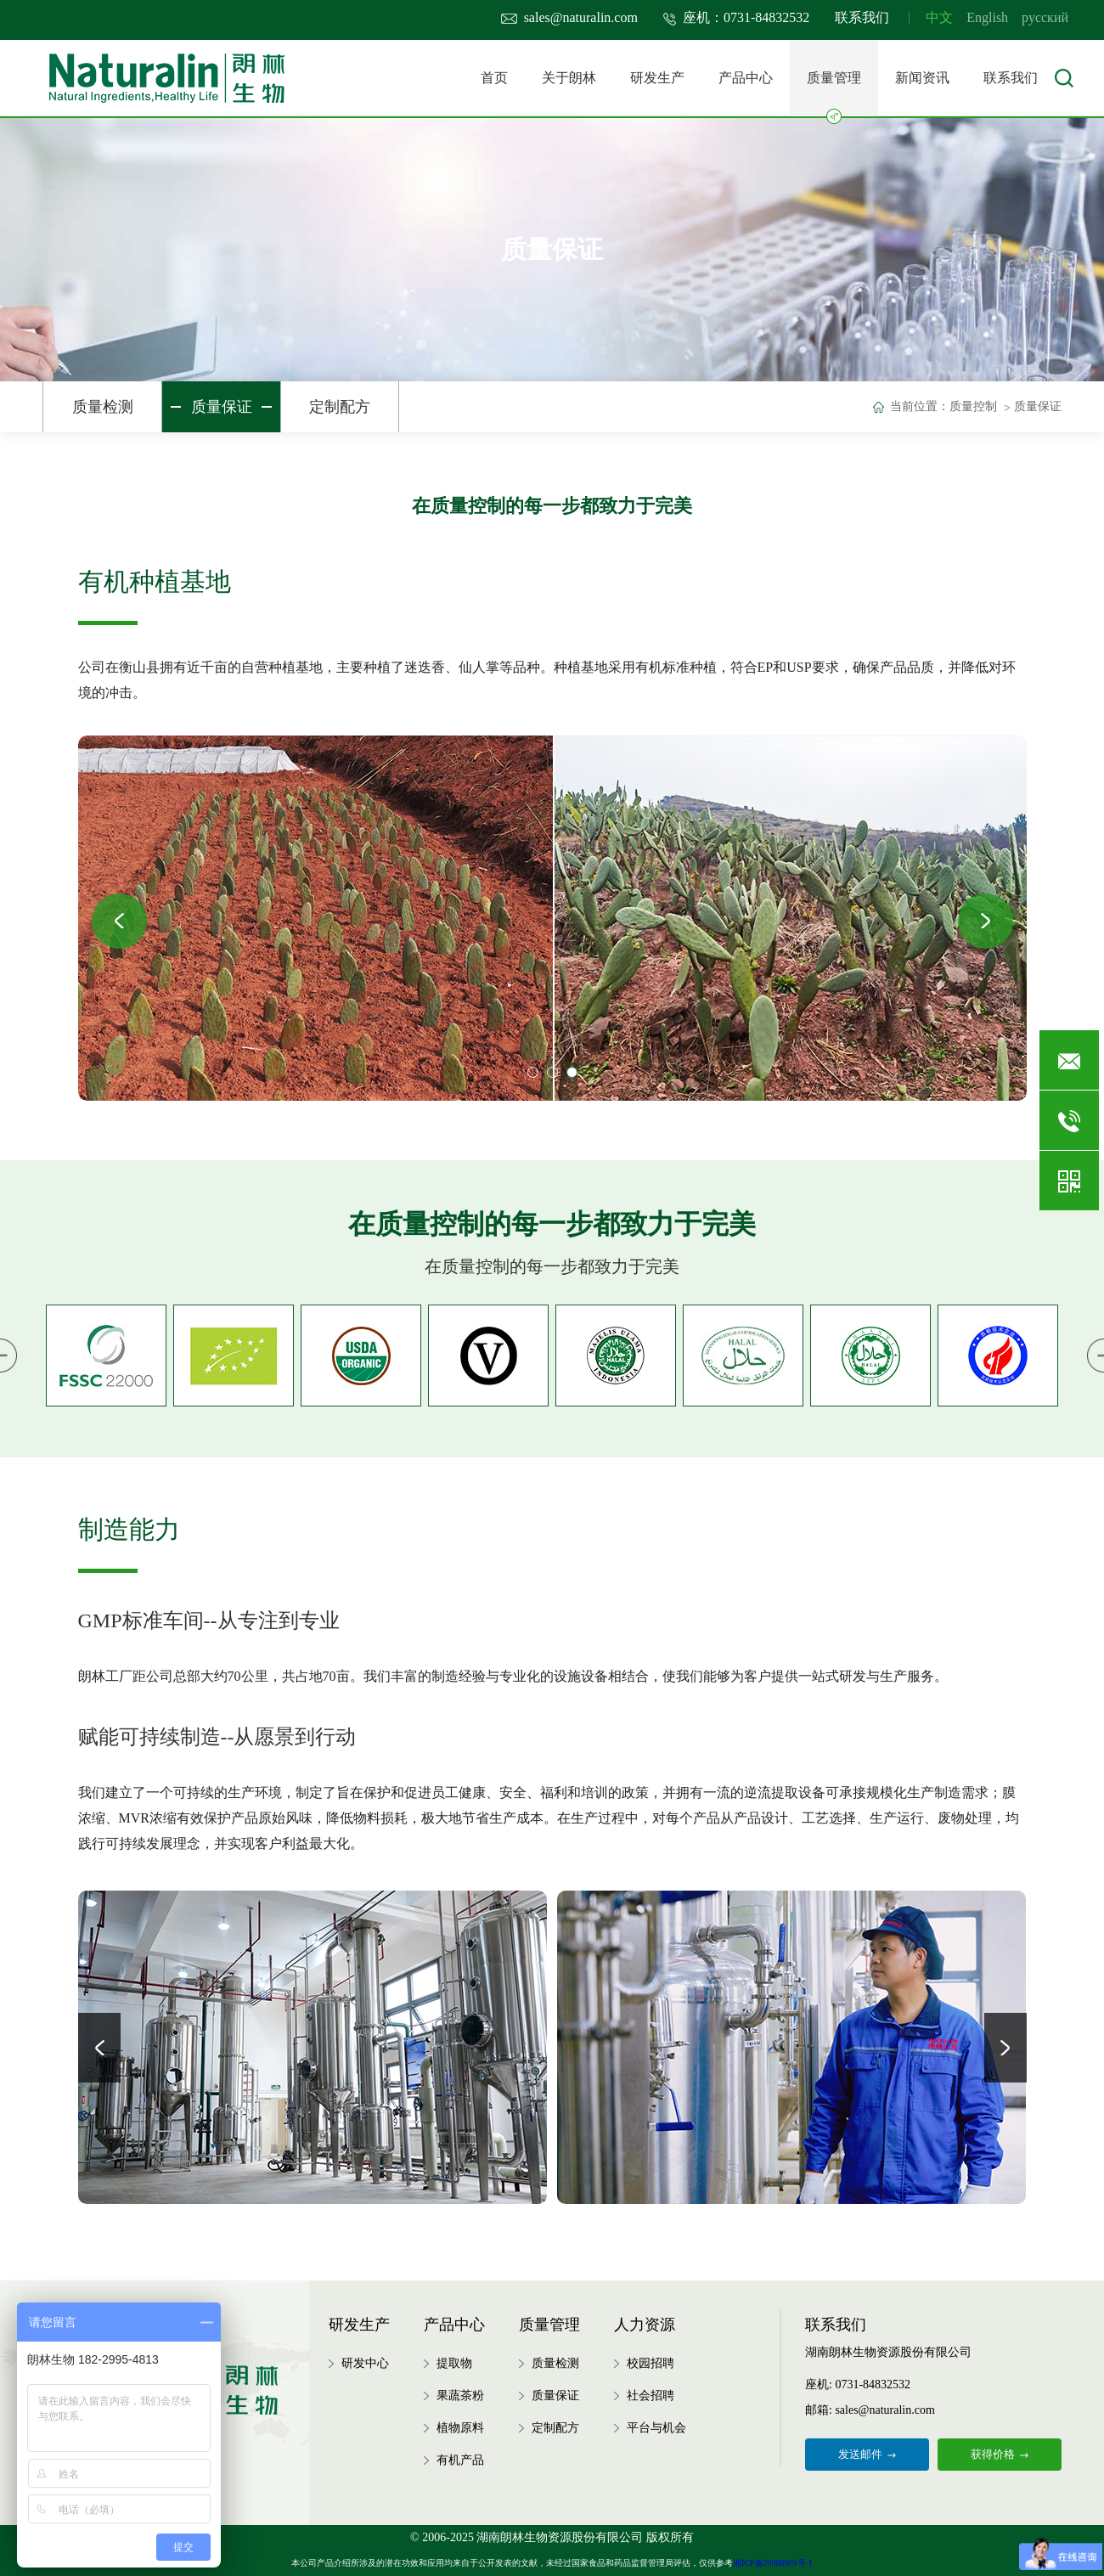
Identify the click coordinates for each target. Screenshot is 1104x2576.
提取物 (454, 2363)
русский (1045, 17)
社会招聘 (650, 2395)
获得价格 (999, 2454)
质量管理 (834, 93)
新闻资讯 (922, 77)
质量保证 (221, 406)
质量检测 (102, 406)
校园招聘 (650, 2363)
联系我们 (862, 17)
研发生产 (657, 77)
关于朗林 (569, 77)
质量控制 (973, 406)
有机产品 (460, 2460)
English (987, 17)
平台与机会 (656, 2427)
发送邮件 (867, 2454)
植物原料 (460, 2427)
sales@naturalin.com (569, 17)
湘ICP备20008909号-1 (773, 2563)
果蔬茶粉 (460, 2395)
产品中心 (745, 77)
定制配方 (339, 406)
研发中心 (365, 2363)
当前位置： (919, 406)
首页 (494, 77)
